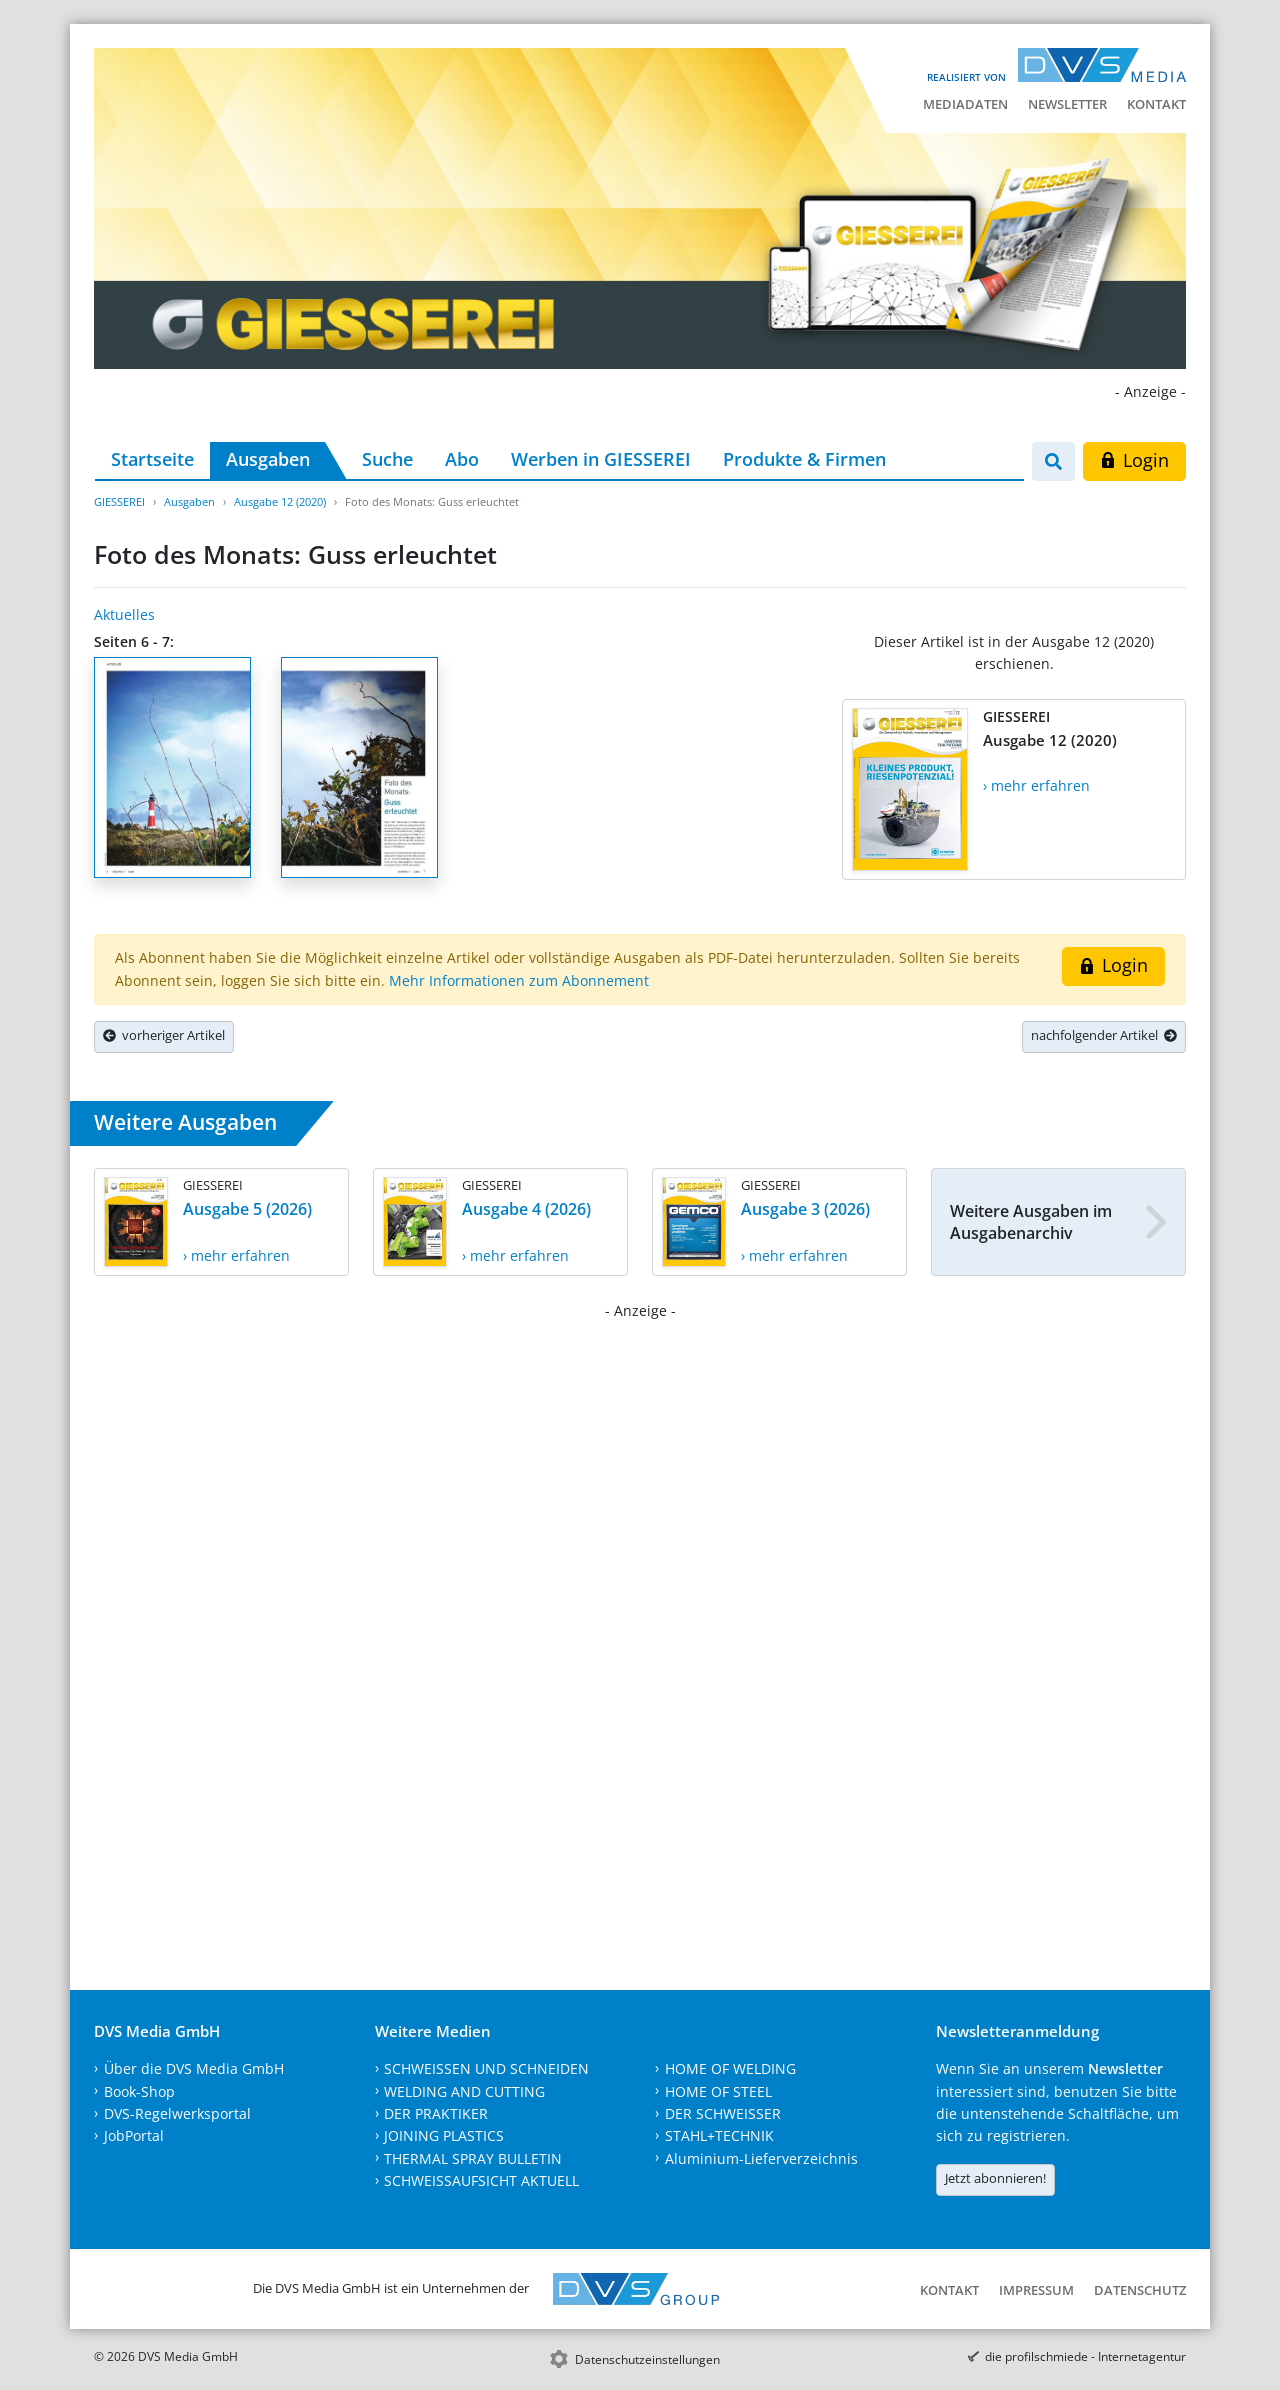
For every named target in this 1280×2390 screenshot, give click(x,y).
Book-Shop (139, 2091)
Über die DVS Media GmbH (194, 2068)
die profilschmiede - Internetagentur (1085, 2356)
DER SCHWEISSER (723, 2113)
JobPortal (134, 2135)
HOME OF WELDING (730, 2068)
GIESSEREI (119, 501)
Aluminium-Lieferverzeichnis (761, 2158)
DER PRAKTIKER (436, 2113)
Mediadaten (965, 104)
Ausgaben (268, 459)
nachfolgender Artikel (1104, 1035)
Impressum (1036, 2290)
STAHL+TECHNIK (719, 2135)
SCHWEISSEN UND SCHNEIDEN (486, 2068)
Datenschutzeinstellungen (647, 2359)
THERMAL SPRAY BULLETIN (473, 2158)
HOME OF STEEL (718, 2091)
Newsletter (1067, 104)
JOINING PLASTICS (444, 2135)
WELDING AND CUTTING (464, 2091)
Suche (387, 459)
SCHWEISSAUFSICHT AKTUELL (481, 2180)
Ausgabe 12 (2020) (280, 501)
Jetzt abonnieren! (995, 2178)
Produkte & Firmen (804, 459)
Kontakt (1156, 104)
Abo (462, 459)
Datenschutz (1140, 2290)
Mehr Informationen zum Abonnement (519, 980)
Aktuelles (124, 614)
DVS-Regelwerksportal (177, 2113)
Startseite (152, 459)
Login (1134, 460)
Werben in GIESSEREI (601, 459)
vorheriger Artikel (164, 1035)
